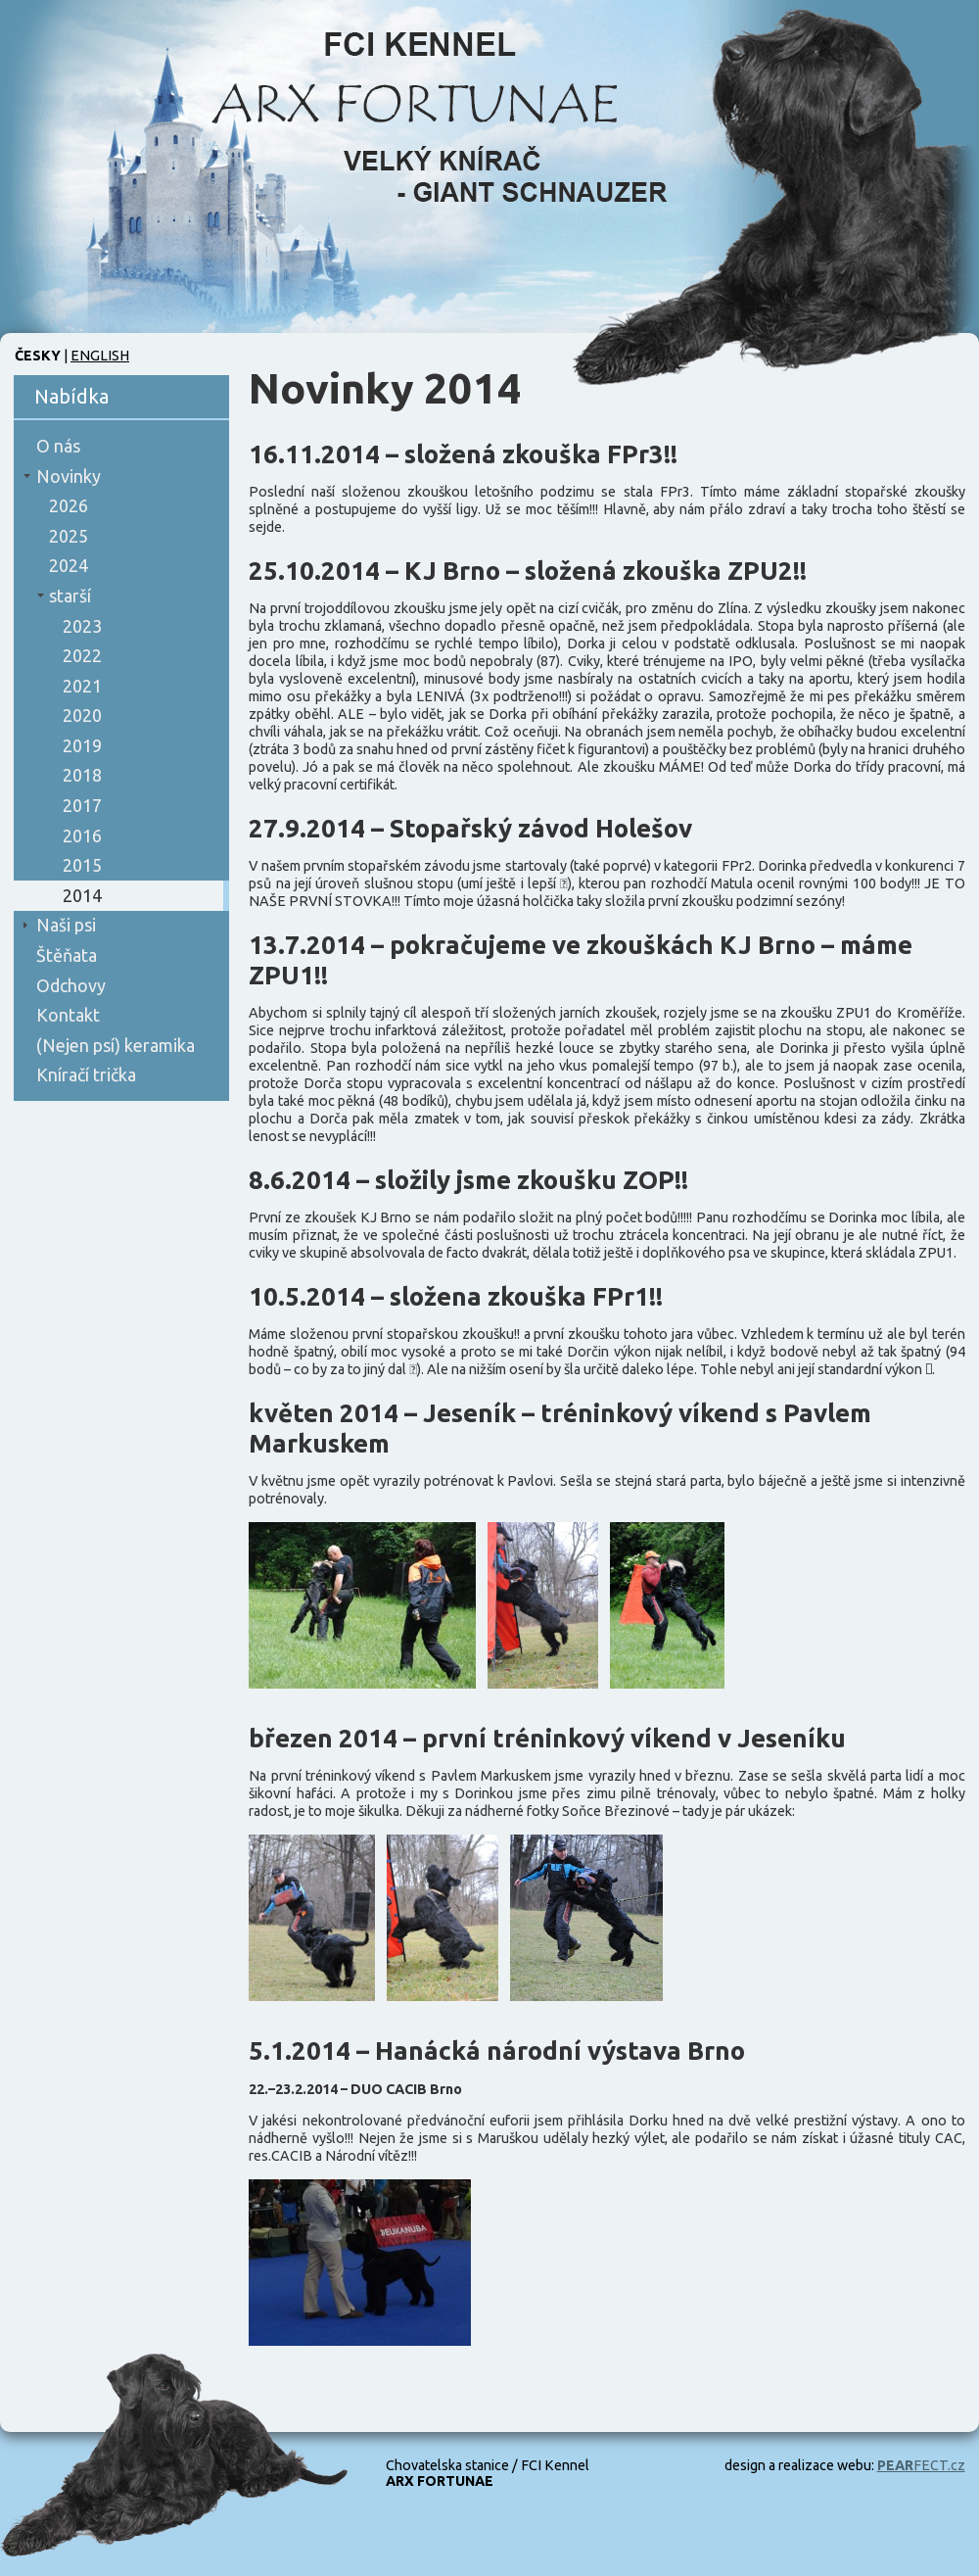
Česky (38, 355)
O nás (58, 445)
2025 (68, 536)
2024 (68, 565)
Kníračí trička (86, 1074)
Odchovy (71, 985)
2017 (82, 805)
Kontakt (68, 1015)
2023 (82, 626)
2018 (82, 775)
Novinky (68, 476)
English (99, 355)
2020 (82, 715)
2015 (82, 865)
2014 (82, 895)
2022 (82, 655)
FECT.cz (921, 2465)
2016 (82, 835)
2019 (82, 745)
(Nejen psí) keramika (115, 1045)
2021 (82, 685)
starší (70, 595)
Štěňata (66, 955)
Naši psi (66, 924)
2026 (68, 505)
